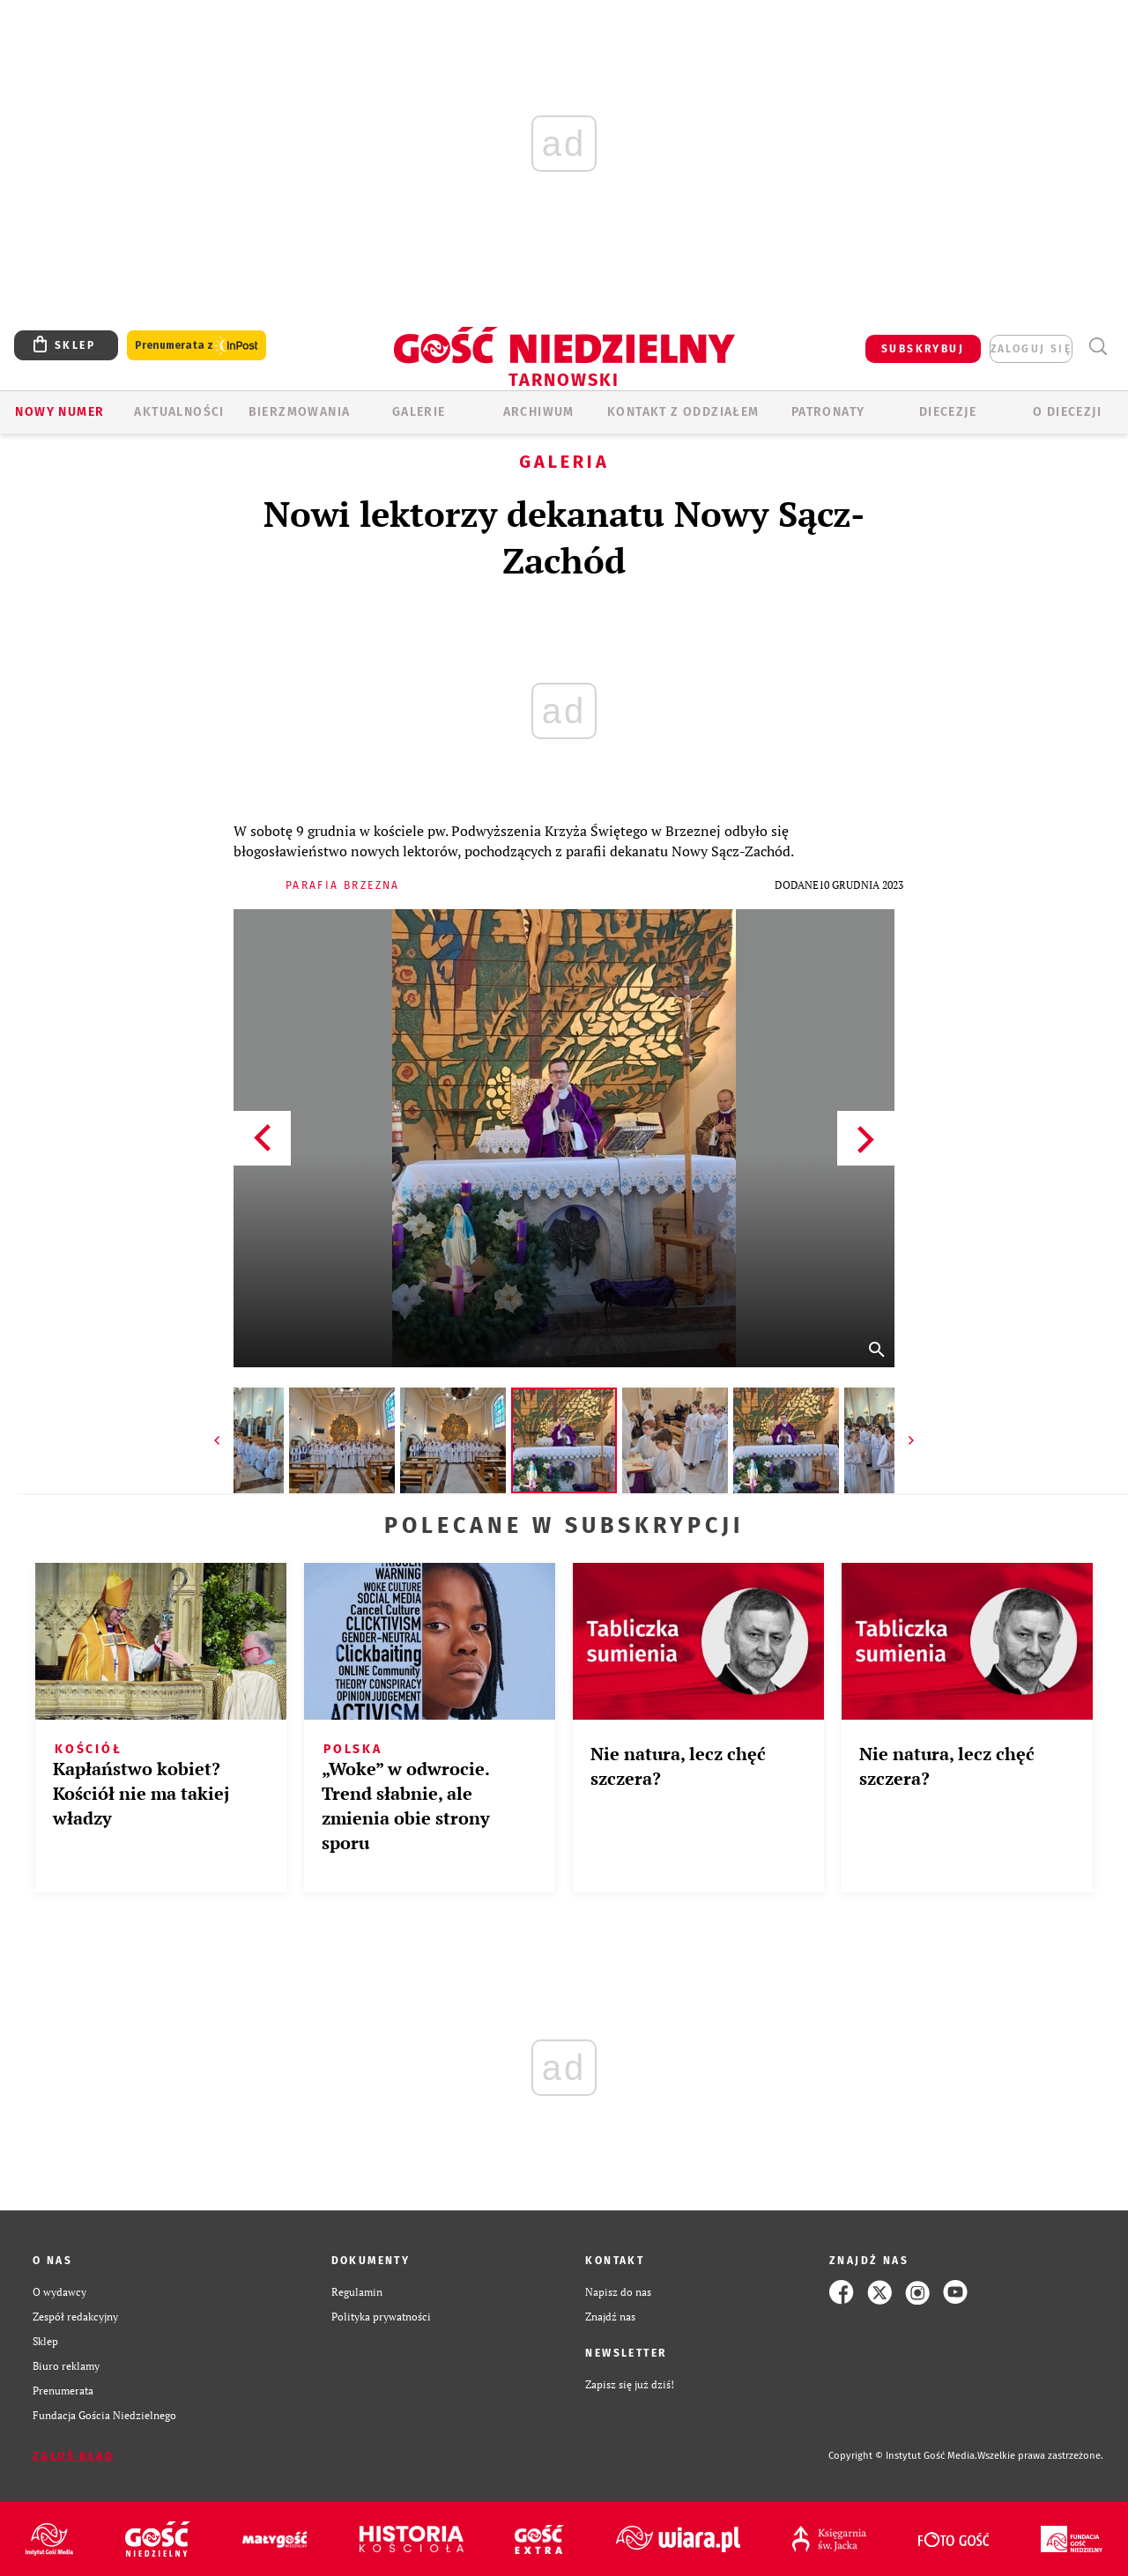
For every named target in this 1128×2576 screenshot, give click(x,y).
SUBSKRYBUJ (922, 349)
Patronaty (828, 411)
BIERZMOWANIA (300, 411)
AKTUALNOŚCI (179, 411)
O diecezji (1067, 411)
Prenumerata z (196, 346)
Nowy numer (59, 411)
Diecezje (947, 411)
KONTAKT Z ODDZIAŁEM (683, 411)
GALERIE (419, 411)
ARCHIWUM (539, 411)
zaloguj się (1031, 349)
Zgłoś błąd (73, 2456)
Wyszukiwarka (1097, 346)
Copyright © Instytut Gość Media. (902, 2455)
